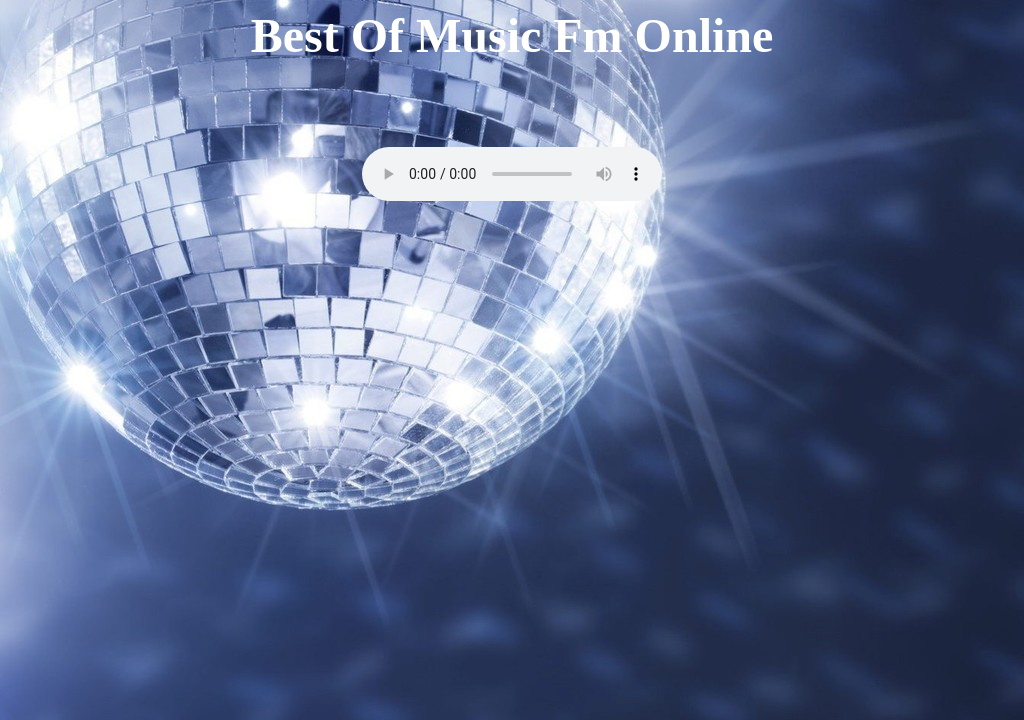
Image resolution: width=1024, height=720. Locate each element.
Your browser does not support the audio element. (512, 174)
